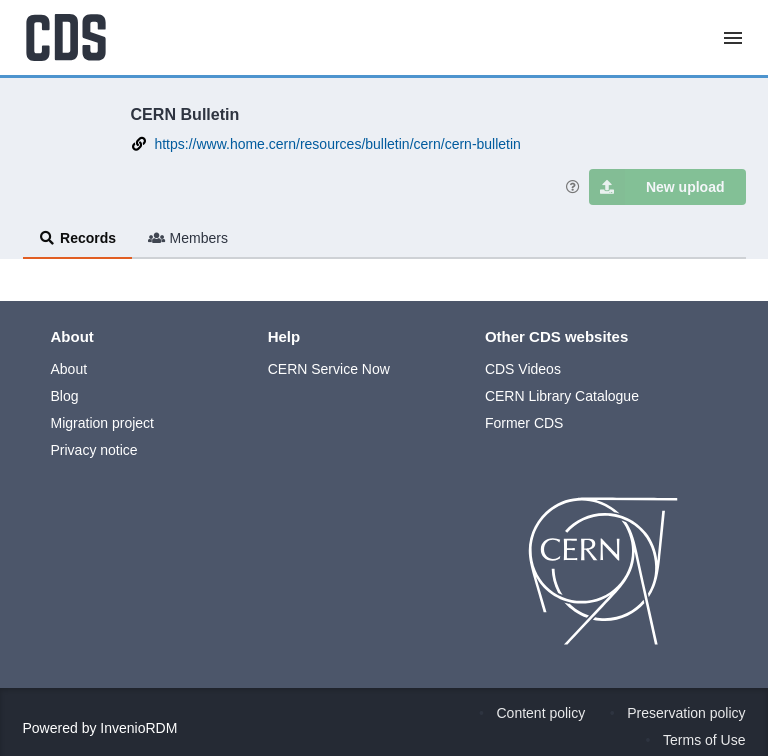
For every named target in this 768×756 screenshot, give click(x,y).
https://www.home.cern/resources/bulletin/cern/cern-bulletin (337, 144)
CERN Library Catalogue (562, 396)
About (69, 369)
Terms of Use (704, 740)
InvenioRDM (138, 728)
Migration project (103, 423)
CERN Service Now (329, 369)
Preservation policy (686, 713)
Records (78, 238)
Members (188, 238)
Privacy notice (94, 450)
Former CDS (524, 423)
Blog (65, 396)
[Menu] (733, 38)
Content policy (541, 713)
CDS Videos (523, 369)
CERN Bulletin (185, 114)
